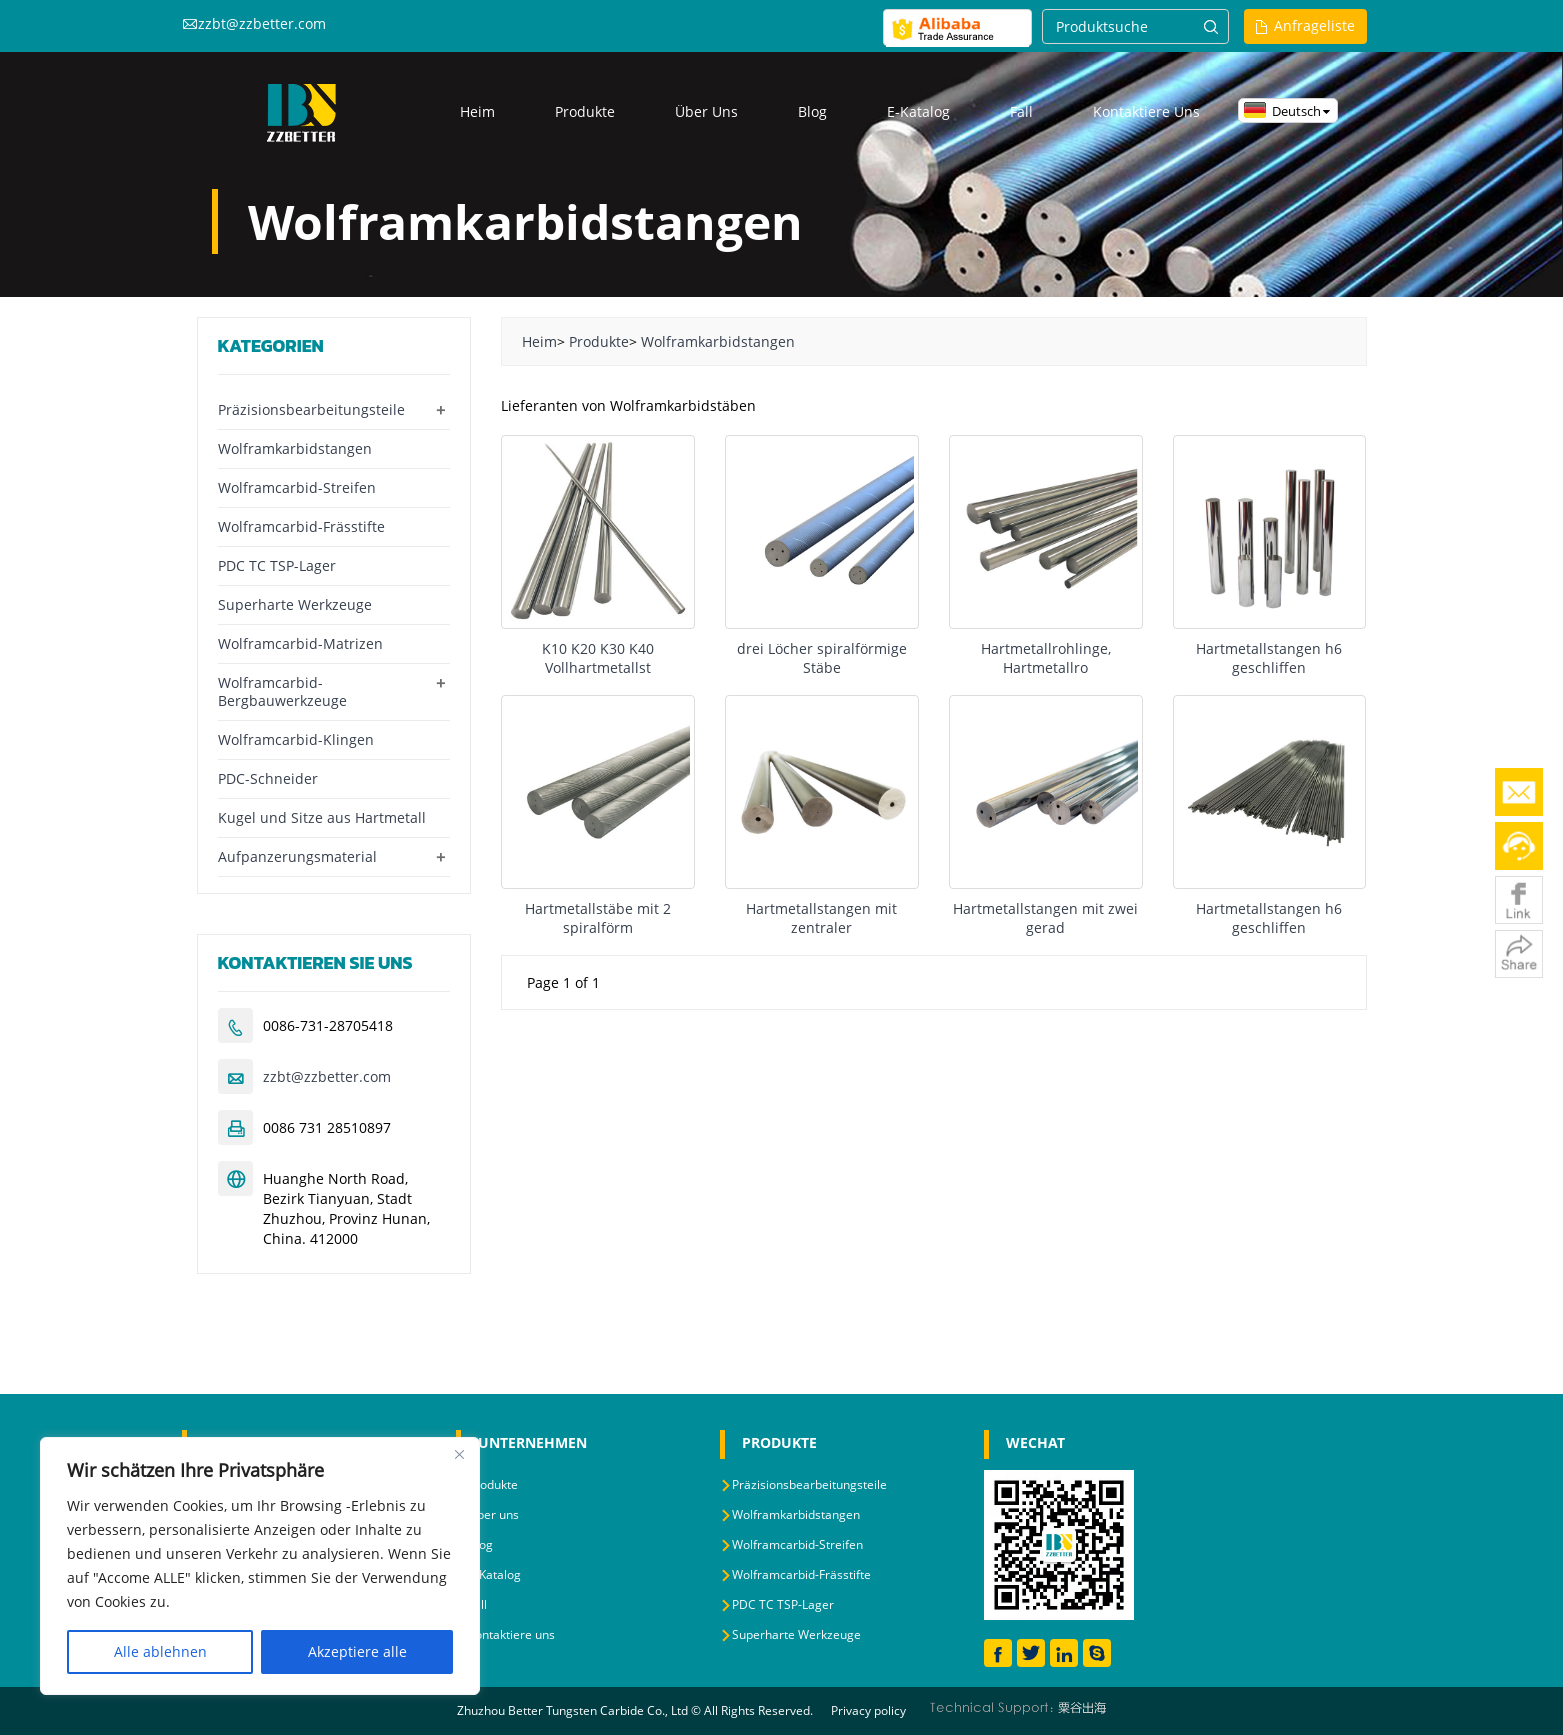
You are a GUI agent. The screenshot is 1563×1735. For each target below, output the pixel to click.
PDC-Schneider (268, 778)
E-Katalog (918, 111)
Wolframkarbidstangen (718, 341)
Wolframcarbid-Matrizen (300, 643)
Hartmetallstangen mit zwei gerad (1045, 918)
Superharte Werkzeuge (295, 604)
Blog (812, 111)
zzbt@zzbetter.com (262, 23)
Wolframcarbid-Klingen (296, 739)
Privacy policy (868, 1710)
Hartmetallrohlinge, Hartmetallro (1046, 658)
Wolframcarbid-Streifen (297, 487)
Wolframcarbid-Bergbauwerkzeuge (282, 691)
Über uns (706, 111)
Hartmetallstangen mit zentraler (821, 918)
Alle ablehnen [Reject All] (160, 1651)
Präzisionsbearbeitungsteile (311, 409)
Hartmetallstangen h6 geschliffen (1269, 658)
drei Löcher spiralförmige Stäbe (822, 658)
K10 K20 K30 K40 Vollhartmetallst (598, 658)
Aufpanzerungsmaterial (297, 856)
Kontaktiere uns (1146, 111)
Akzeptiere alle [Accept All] (357, 1651)
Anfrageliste (1314, 25)
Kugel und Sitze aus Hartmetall (322, 817)
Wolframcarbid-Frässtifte (301, 526)
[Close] (459, 1454)
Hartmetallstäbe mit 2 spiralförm (598, 918)
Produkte (585, 111)
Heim (477, 111)
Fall (1021, 111)
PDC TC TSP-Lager (277, 565)
